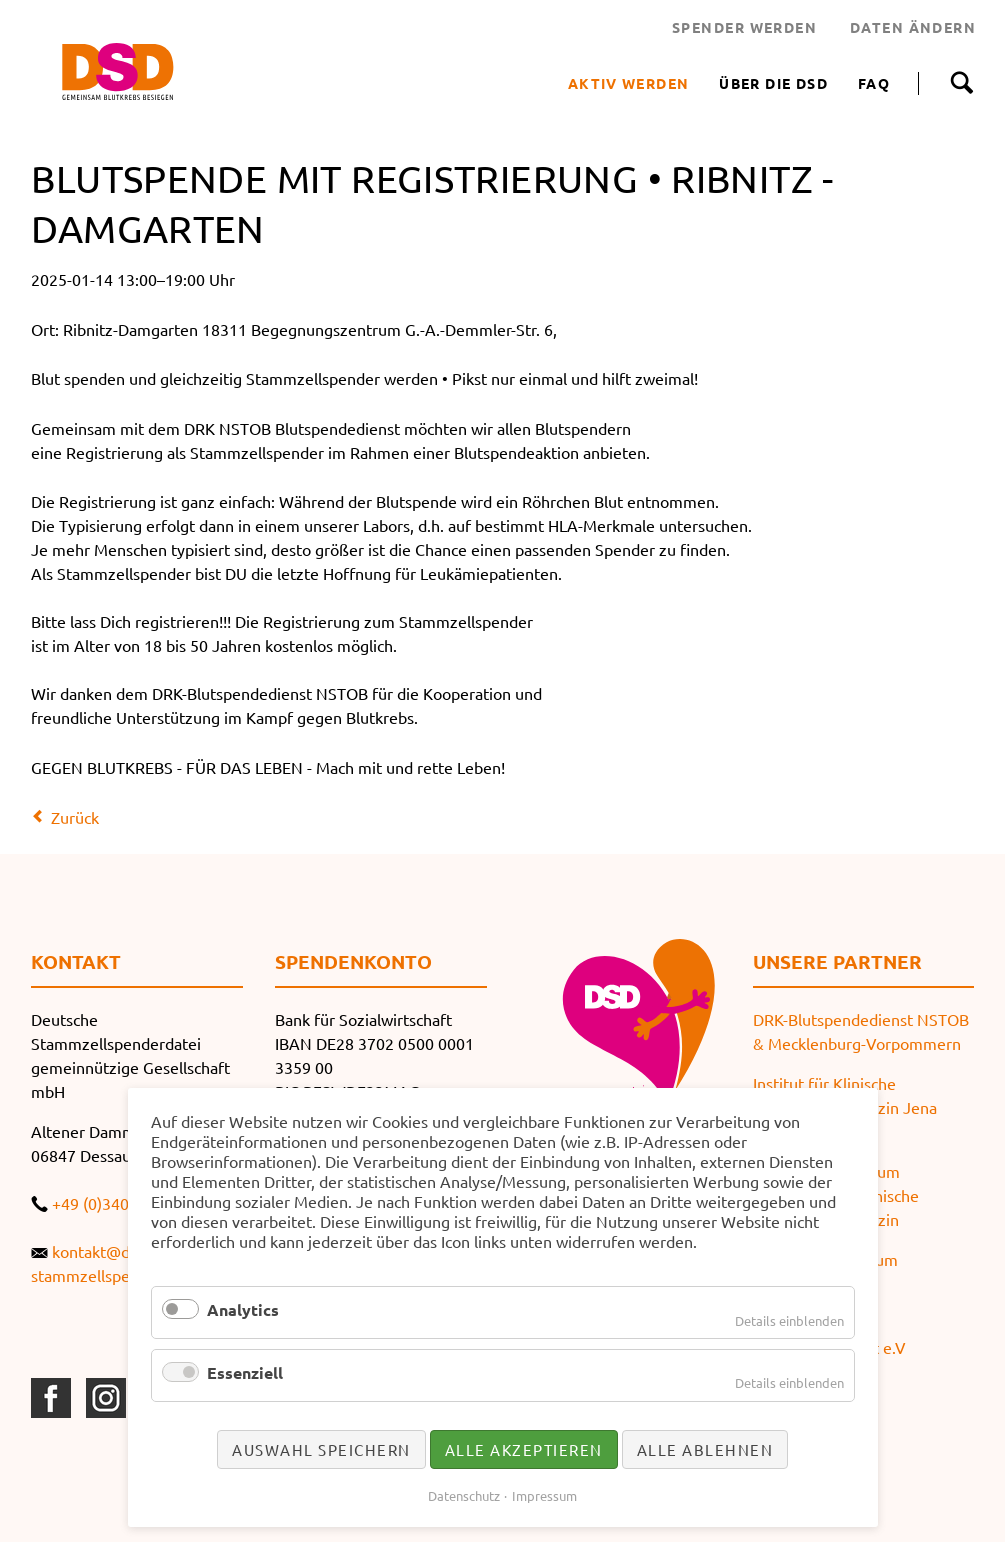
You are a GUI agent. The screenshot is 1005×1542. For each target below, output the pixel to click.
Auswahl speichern (321, 1449)
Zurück (75, 817)
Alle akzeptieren (524, 1449)
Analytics (243, 1309)
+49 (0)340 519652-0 (126, 1203)
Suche (961, 83)
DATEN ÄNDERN (913, 27)
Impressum (544, 1495)
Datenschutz (464, 1495)
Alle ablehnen (705, 1449)
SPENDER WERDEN (744, 27)
